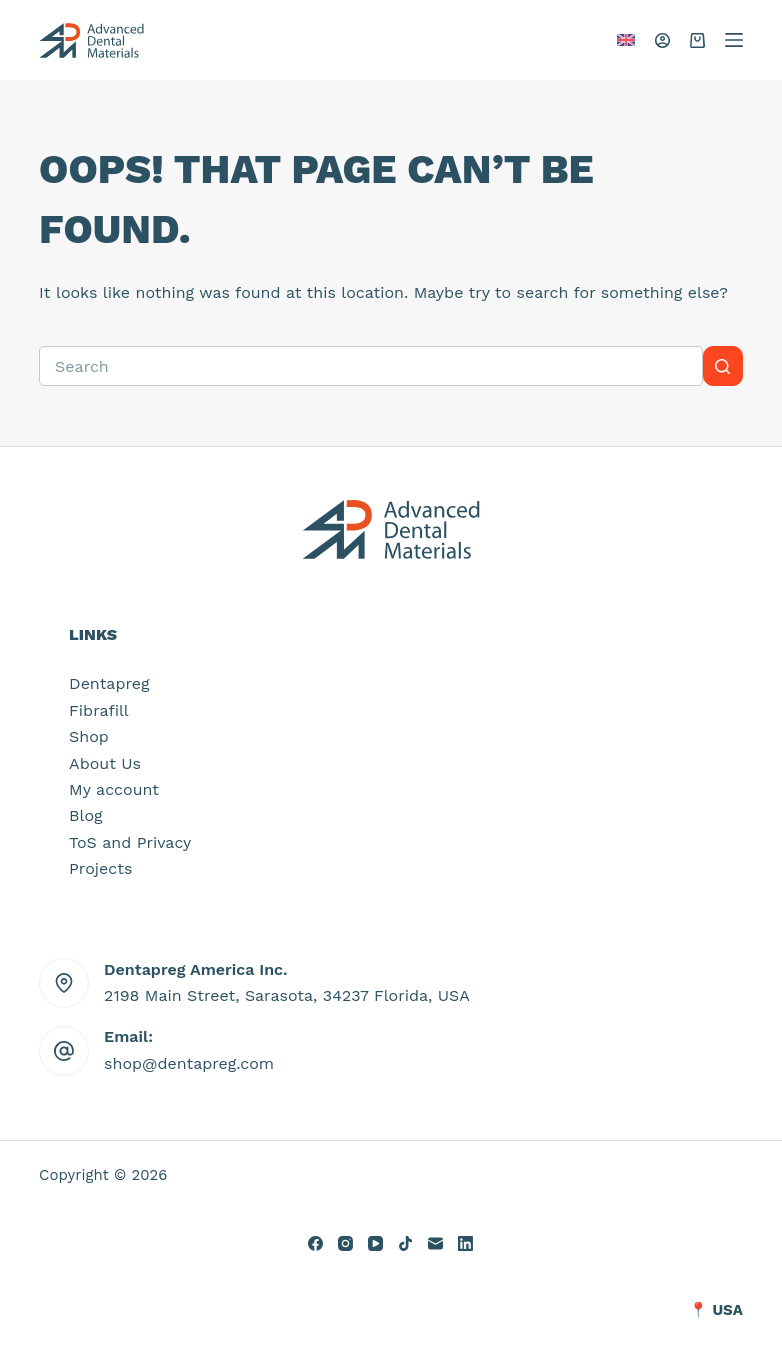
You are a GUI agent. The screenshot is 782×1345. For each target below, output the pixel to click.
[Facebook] (315, 1243)
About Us (105, 763)
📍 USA (716, 1310)
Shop (89, 736)
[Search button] (723, 366)
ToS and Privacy (130, 842)
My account (114, 789)
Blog (85, 815)
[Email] (435, 1243)
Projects (100, 868)
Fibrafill (99, 710)
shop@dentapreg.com (189, 1063)
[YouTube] (375, 1243)
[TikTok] (405, 1243)
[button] (626, 40)
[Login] (662, 40)
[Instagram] (345, 1243)
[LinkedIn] (465, 1243)
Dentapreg (109, 683)
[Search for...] (371, 366)
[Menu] (734, 40)
